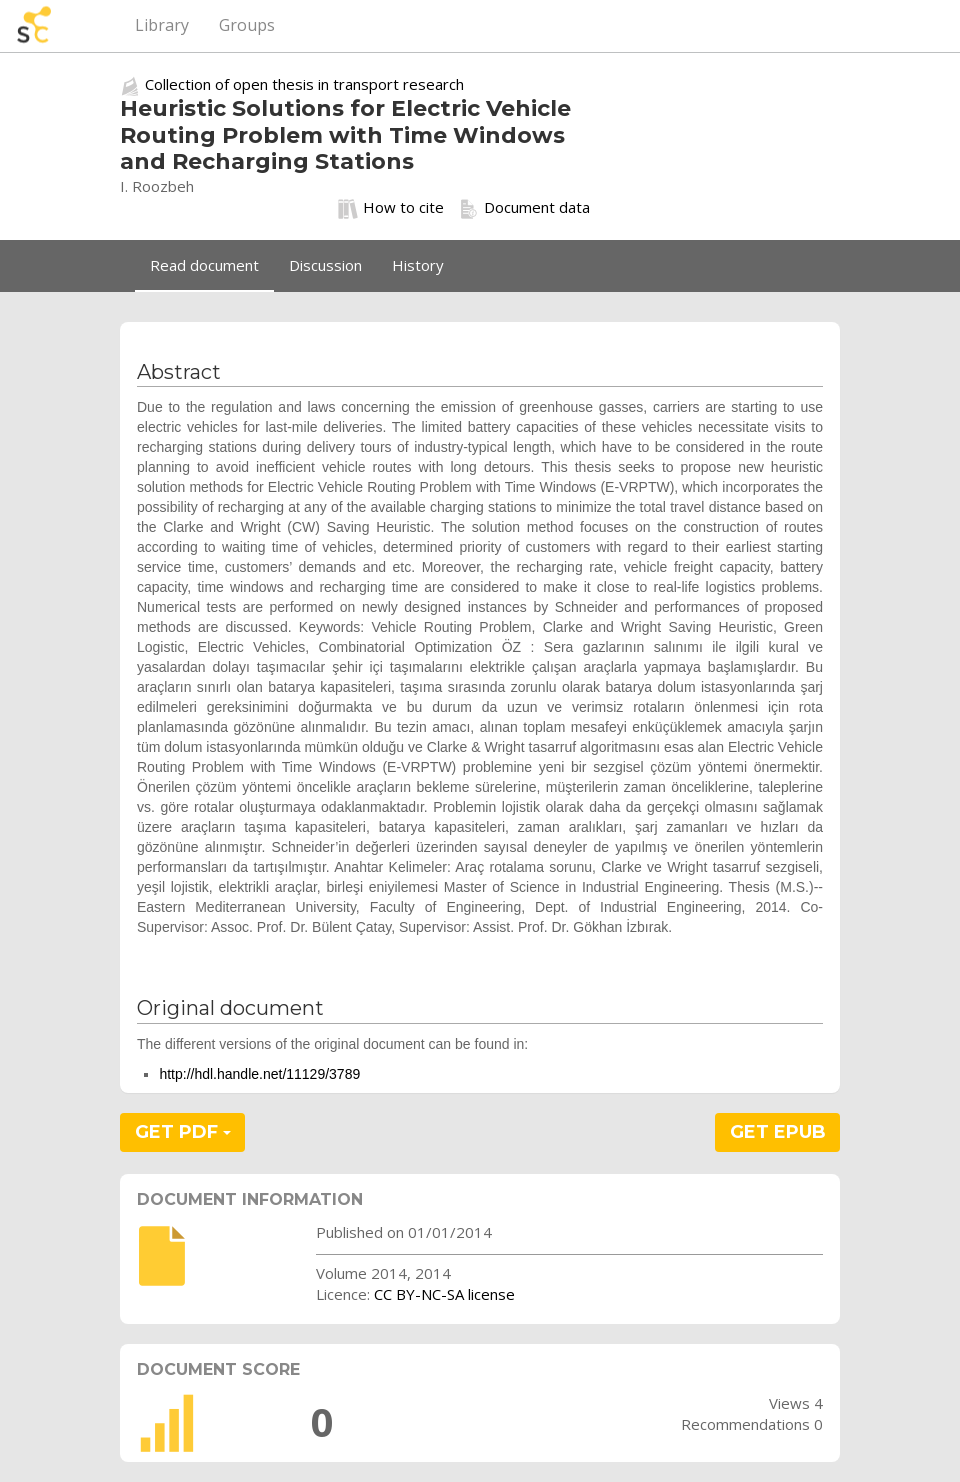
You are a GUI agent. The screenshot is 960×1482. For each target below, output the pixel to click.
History (418, 265)
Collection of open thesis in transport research (304, 84)
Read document (204, 265)
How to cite (391, 208)
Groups (247, 25)
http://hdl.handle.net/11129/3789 (259, 1074)
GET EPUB (778, 1132)
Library (162, 25)
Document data (524, 208)
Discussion (325, 265)
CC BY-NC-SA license (444, 1294)
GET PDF (183, 1132)
